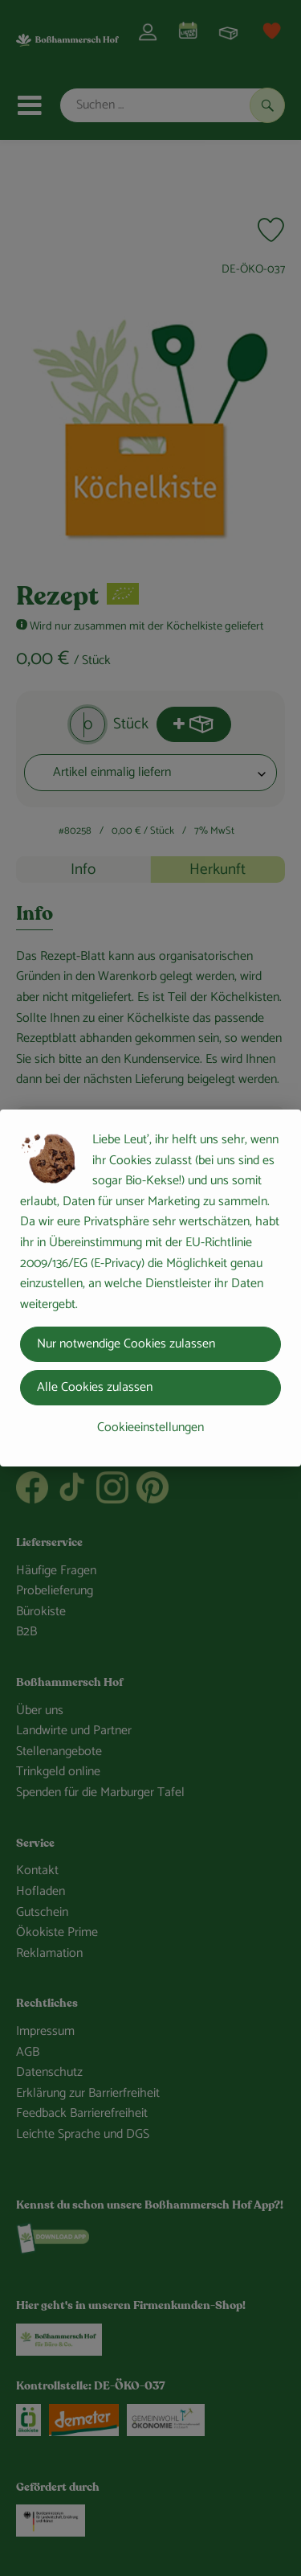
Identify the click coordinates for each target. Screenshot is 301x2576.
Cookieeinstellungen (150, 1427)
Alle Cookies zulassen (95, 1387)
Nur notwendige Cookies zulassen (126, 1344)
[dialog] (150, 1288)
